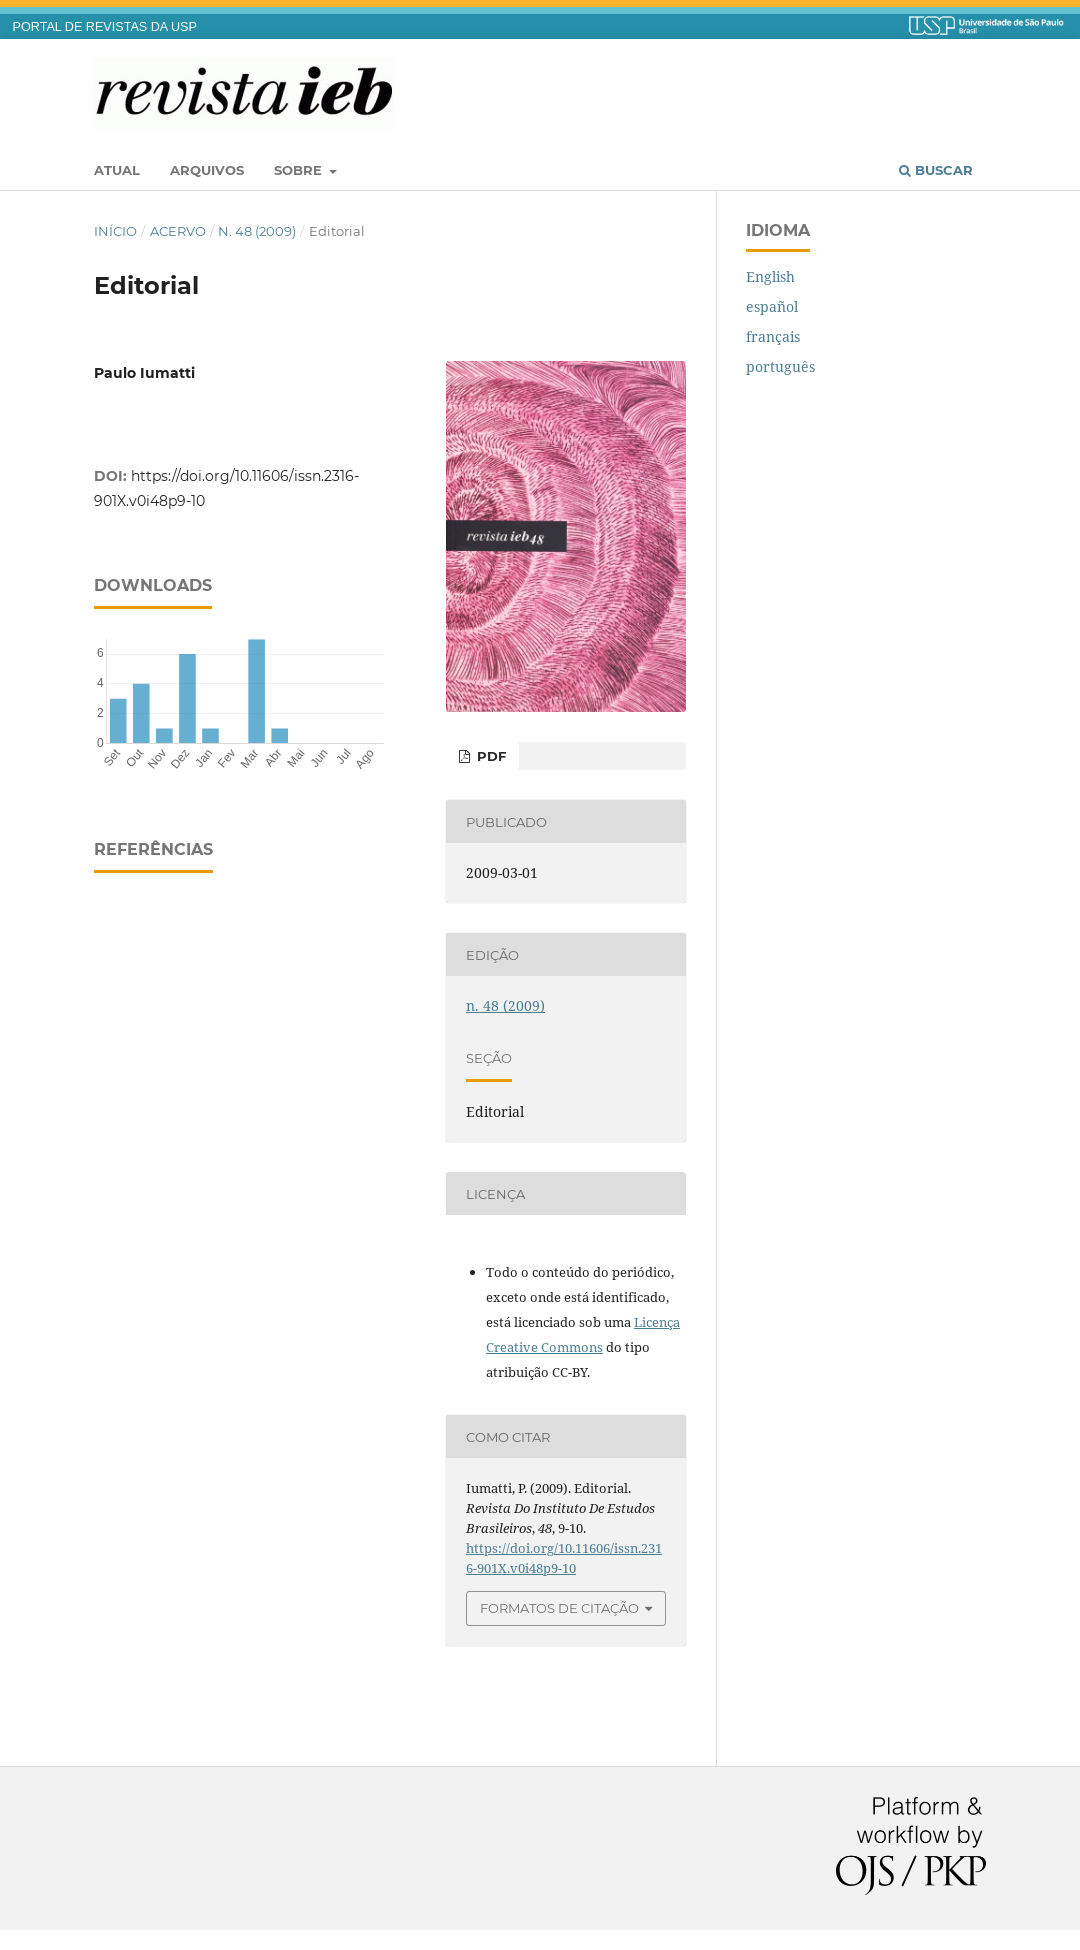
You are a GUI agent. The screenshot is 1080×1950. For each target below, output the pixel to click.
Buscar (936, 170)
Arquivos (207, 170)
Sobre (300, 170)
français (773, 336)
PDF (489, 756)
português (780, 366)
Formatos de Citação (559, 1608)
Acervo (178, 231)
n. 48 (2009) (257, 231)
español (772, 306)
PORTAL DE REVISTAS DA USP (105, 27)
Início (115, 231)
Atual (117, 170)
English (770, 276)
